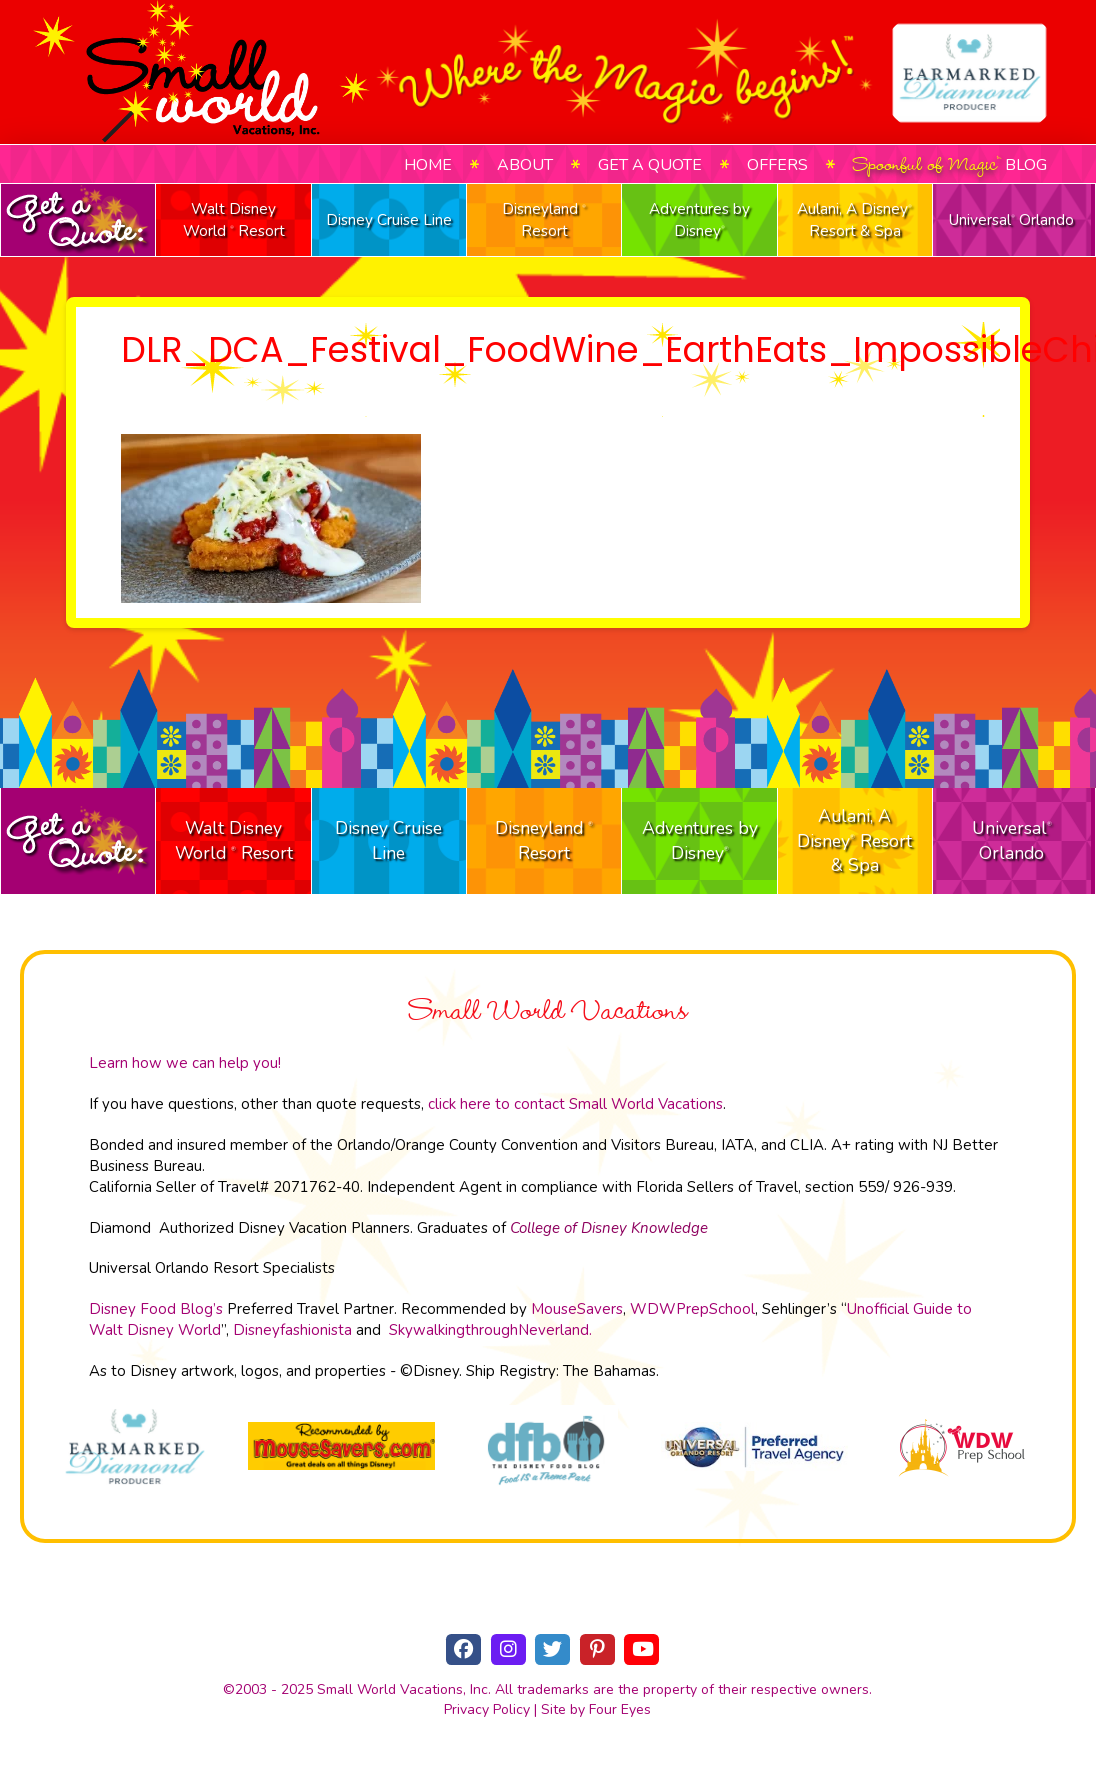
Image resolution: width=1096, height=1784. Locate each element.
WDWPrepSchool (692, 1309)
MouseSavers (577, 1309)
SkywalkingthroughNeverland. (490, 1330)
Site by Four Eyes (596, 1709)
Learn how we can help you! (185, 1063)
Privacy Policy (487, 1709)
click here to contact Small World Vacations (575, 1104)
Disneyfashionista (292, 1330)
